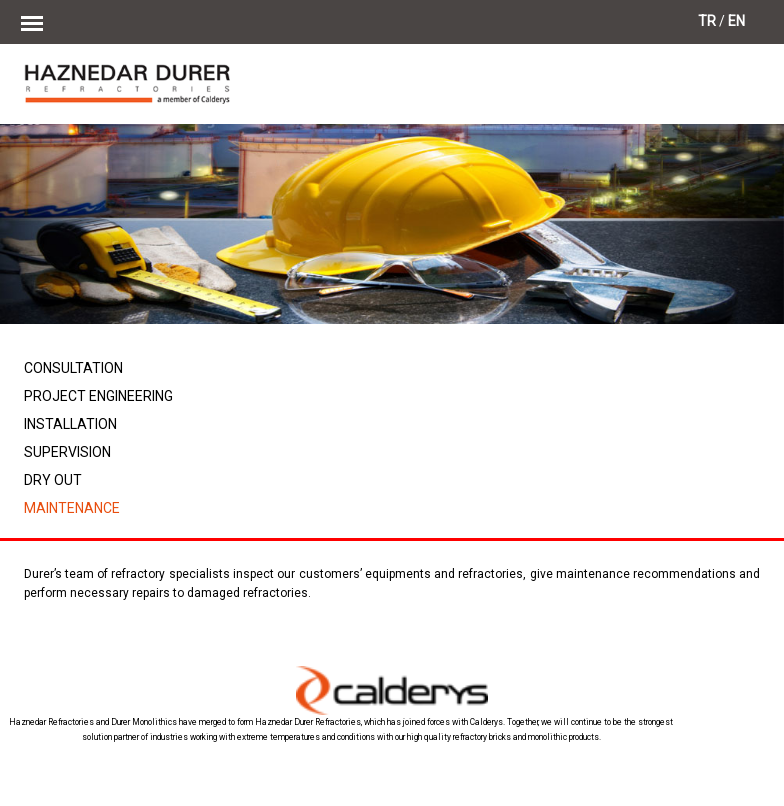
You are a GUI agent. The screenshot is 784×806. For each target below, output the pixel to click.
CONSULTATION (73, 368)
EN (736, 21)
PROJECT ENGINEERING (98, 396)
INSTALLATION (70, 424)
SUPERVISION (67, 452)
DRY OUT (53, 480)
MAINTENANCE (72, 508)
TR (707, 21)
